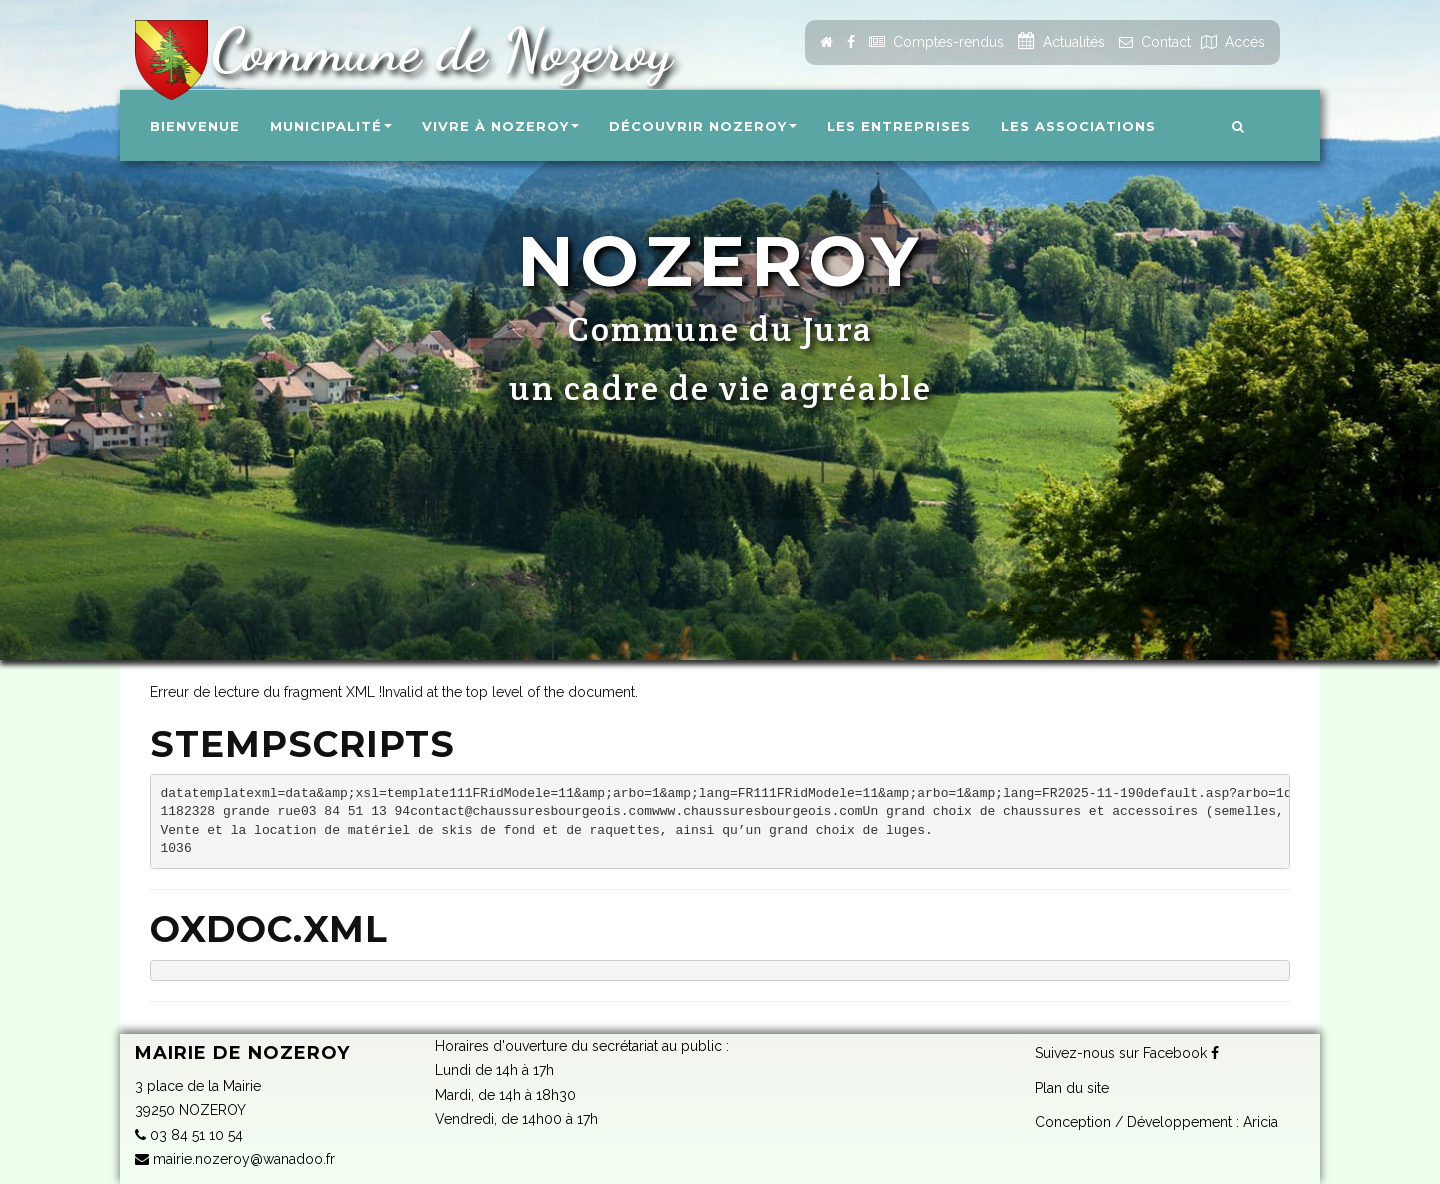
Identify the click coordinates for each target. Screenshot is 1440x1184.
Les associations (1078, 126)
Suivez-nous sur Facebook (1127, 1053)
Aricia (1260, 1122)
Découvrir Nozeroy (703, 126)
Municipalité (331, 126)
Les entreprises (899, 126)
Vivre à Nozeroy (500, 126)
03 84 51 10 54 (189, 1135)
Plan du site (1072, 1088)
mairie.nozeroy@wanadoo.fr (235, 1159)
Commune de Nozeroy (433, 50)
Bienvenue (195, 126)
